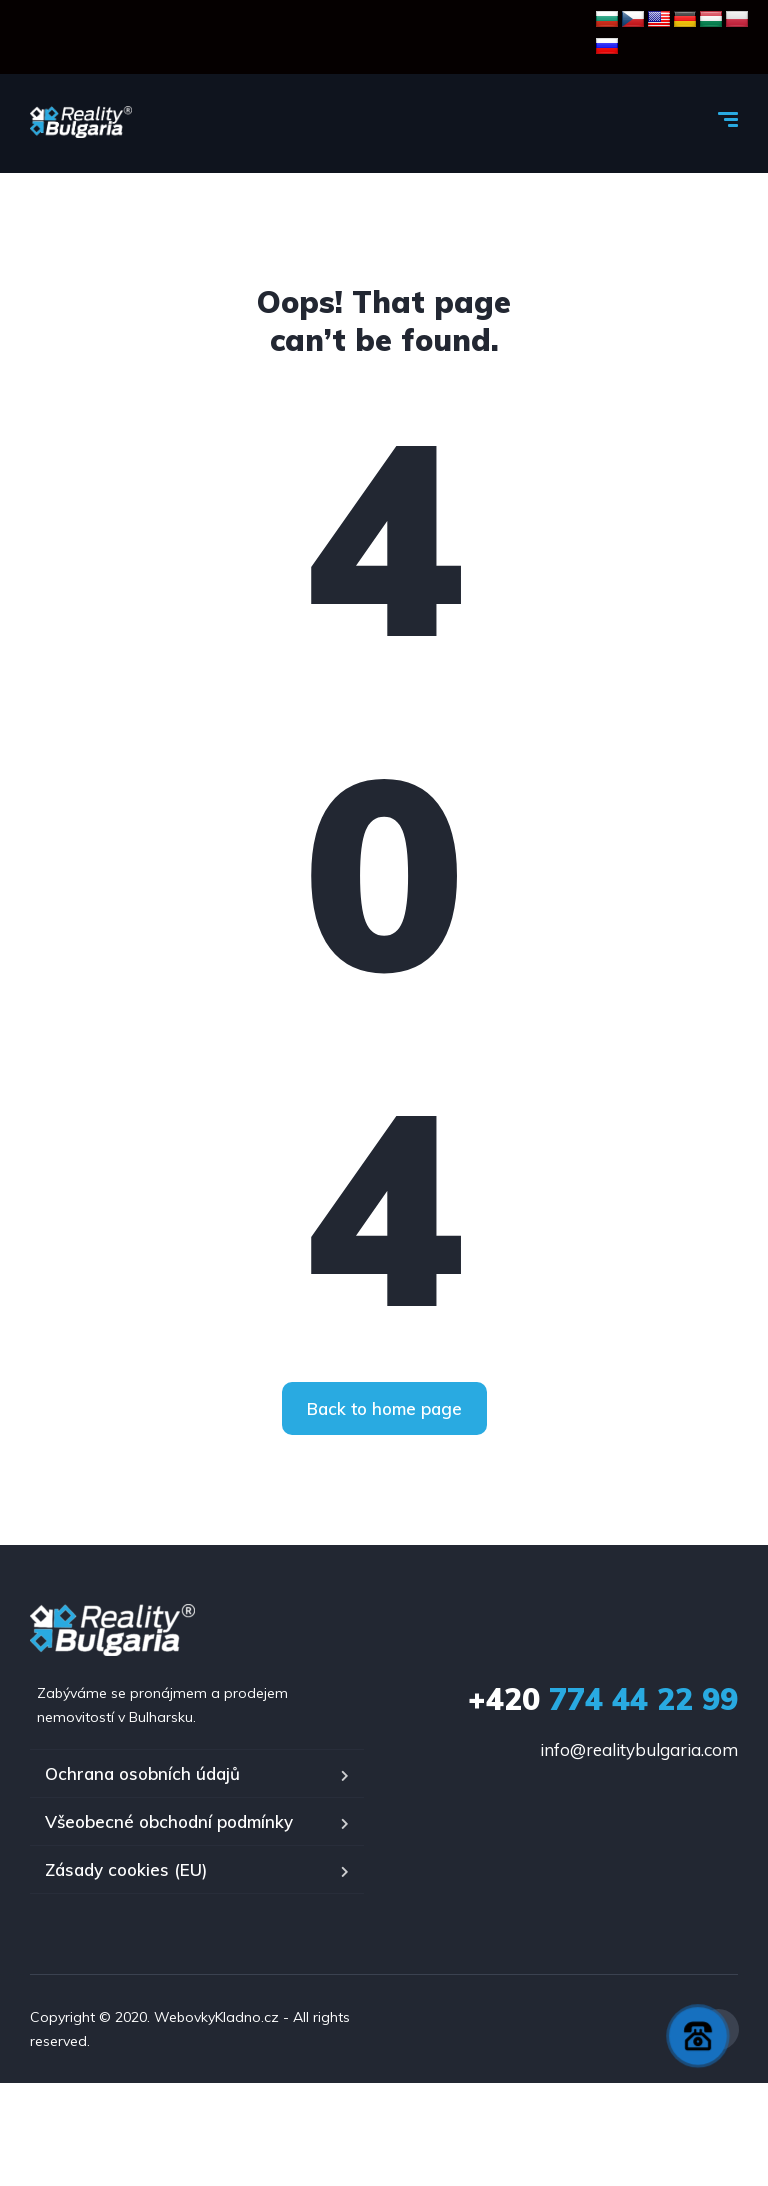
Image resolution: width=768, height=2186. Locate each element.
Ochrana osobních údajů (142, 1773)
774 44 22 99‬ (603, 1699)
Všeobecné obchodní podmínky (169, 1821)
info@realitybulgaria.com (639, 1749)
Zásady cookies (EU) (126, 1869)
